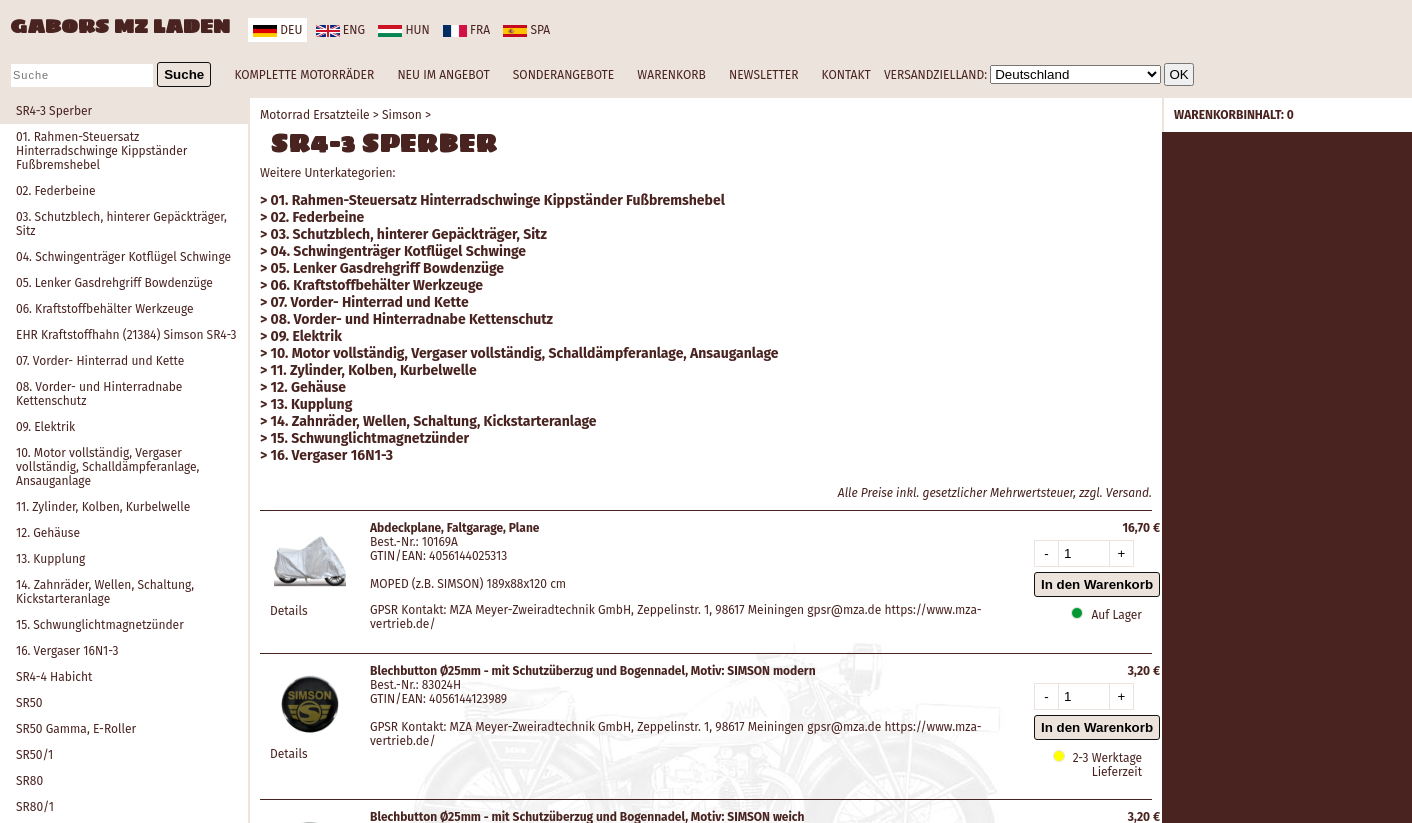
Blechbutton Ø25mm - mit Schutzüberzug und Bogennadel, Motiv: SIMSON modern (593, 671)
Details (289, 611)
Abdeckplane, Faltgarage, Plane (454, 528)
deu (277, 30)
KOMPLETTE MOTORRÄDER (304, 75)
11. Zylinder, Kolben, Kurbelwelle (103, 507)
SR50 (29, 703)
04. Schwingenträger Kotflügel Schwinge (123, 257)
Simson (402, 115)
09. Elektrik (45, 427)
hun (403, 30)
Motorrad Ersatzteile (315, 115)
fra (466, 30)
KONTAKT (846, 75)
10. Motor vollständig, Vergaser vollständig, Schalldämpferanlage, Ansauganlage (107, 467)
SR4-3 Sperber (54, 111)
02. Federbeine (56, 191)
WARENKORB (671, 75)
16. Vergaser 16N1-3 (67, 651)
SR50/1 (34, 755)
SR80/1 (35, 807)
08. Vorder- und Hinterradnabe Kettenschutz (99, 394)
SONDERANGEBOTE (563, 75)
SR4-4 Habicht (54, 677)
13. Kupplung (50, 559)
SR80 (29, 781)
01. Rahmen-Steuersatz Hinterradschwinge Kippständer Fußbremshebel (101, 151)
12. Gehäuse (48, 533)
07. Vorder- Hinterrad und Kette (100, 361)
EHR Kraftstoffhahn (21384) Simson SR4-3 (126, 335)
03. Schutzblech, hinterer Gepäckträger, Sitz (121, 224)
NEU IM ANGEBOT (443, 75)
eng (340, 30)
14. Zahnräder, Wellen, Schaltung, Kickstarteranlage (105, 592)
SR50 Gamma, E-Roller (76, 729)
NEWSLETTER (763, 75)
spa (526, 30)
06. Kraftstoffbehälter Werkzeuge (105, 309)
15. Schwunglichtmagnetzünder (100, 625)
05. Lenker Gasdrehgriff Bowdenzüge (114, 283)
